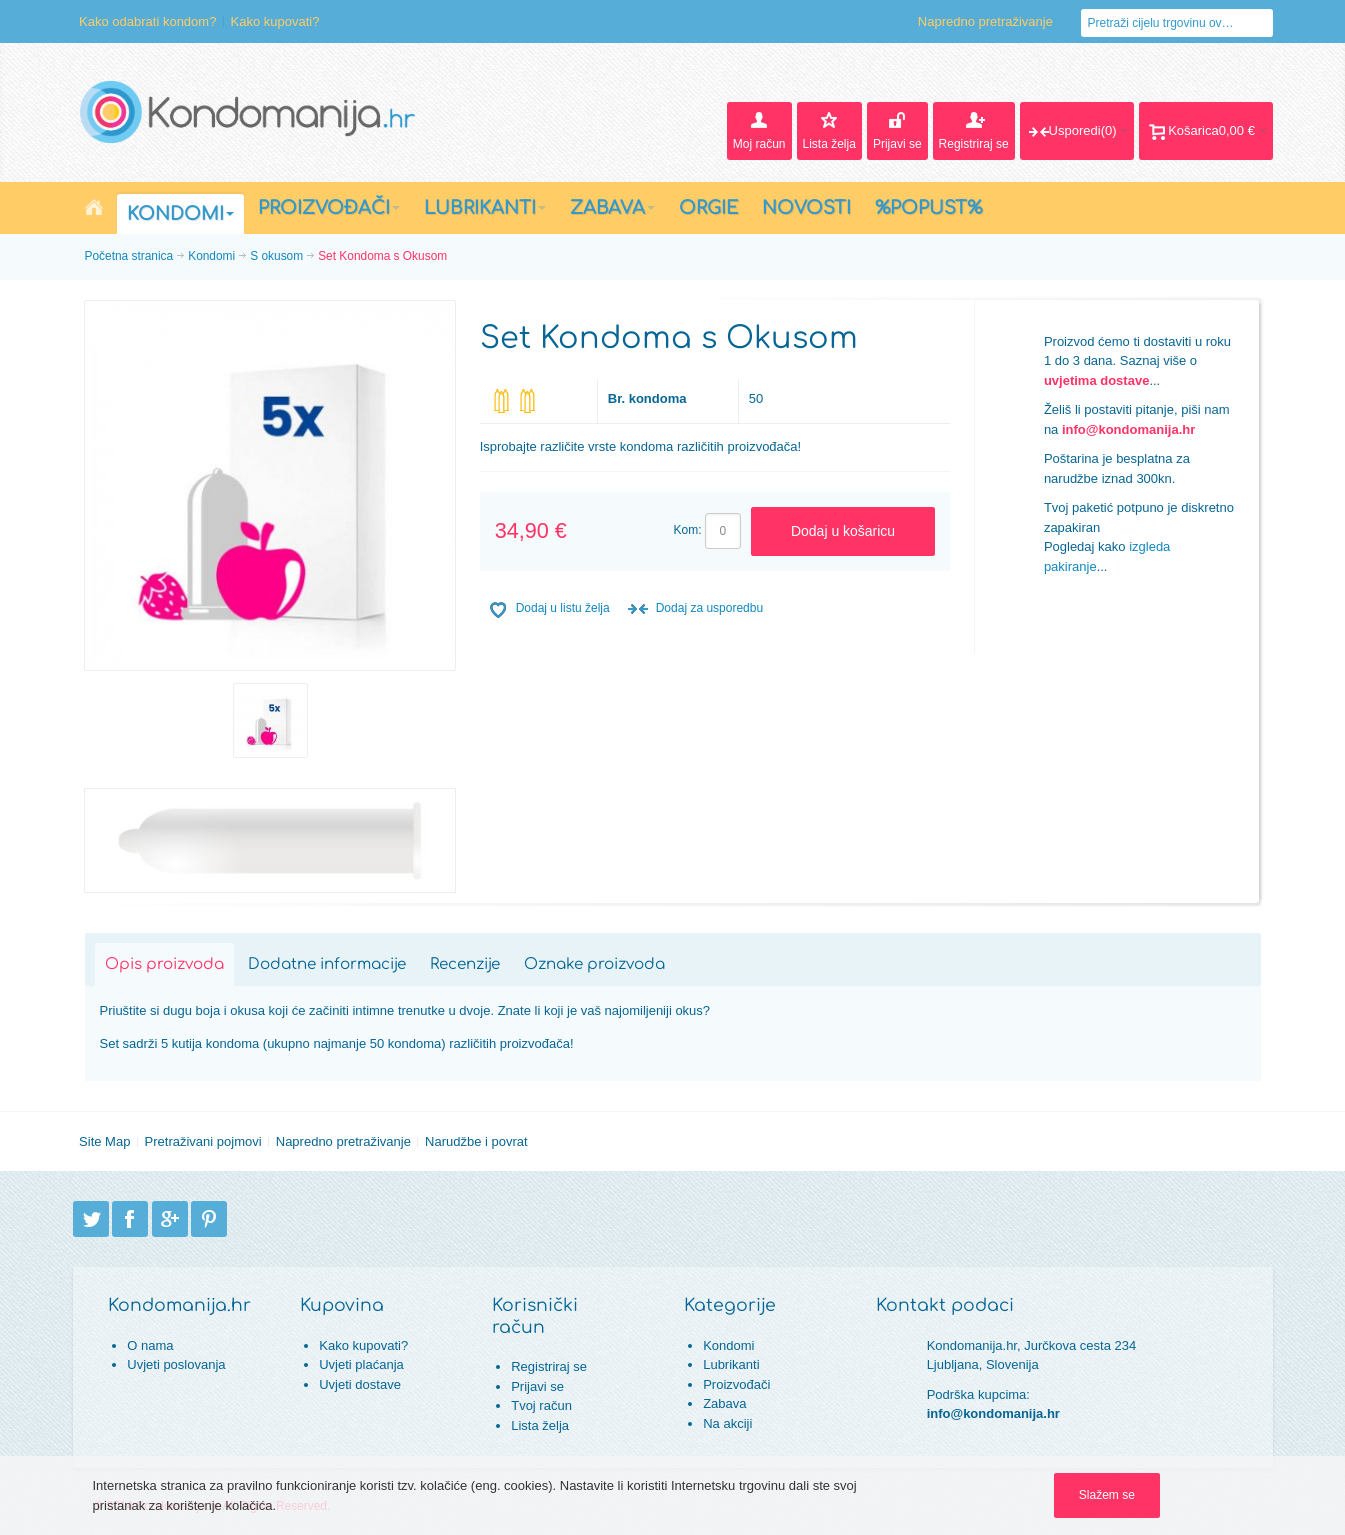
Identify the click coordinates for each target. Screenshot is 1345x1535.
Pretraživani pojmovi (203, 1141)
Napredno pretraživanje (985, 21)
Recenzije (465, 964)
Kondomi (211, 256)
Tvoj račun (541, 1405)
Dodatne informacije (327, 964)
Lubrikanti (731, 1364)
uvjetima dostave (1097, 380)
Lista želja (540, 1425)
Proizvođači (736, 1384)
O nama (150, 1345)
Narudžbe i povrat (476, 1141)
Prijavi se (537, 1386)
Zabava (724, 1403)
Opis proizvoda (164, 964)
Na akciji (727, 1423)
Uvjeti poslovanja (176, 1364)
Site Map (104, 1141)
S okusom (276, 256)
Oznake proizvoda (594, 964)
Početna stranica (129, 256)
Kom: (688, 530)
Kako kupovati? (275, 21)
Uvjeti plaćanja (361, 1364)
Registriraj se (549, 1366)
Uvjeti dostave (360, 1384)
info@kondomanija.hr (1128, 429)
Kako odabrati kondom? (147, 21)
